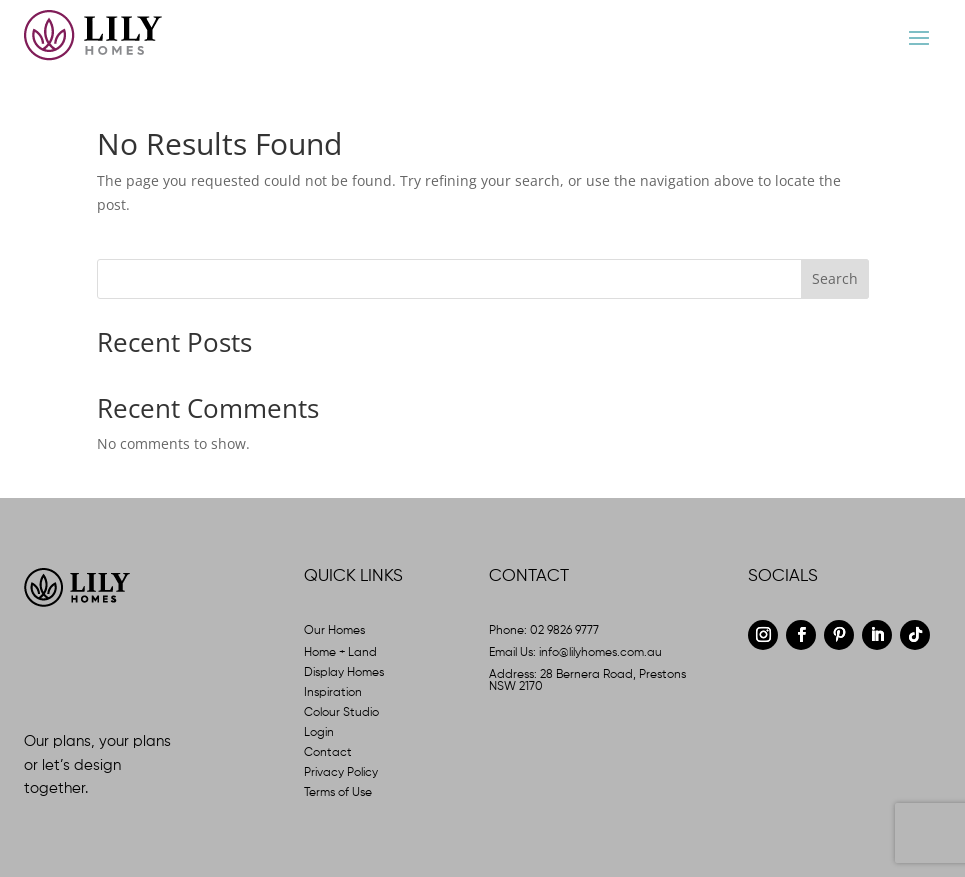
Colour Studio (341, 713)
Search (835, 278)
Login (319, 733)
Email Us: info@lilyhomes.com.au (575, 653)
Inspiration (333, 693)
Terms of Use (338, 793)
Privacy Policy (341, 773)
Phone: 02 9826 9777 (544, 631)
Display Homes (344, 673)
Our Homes (334, 631)
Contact (328, 753)
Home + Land (340, 653)
